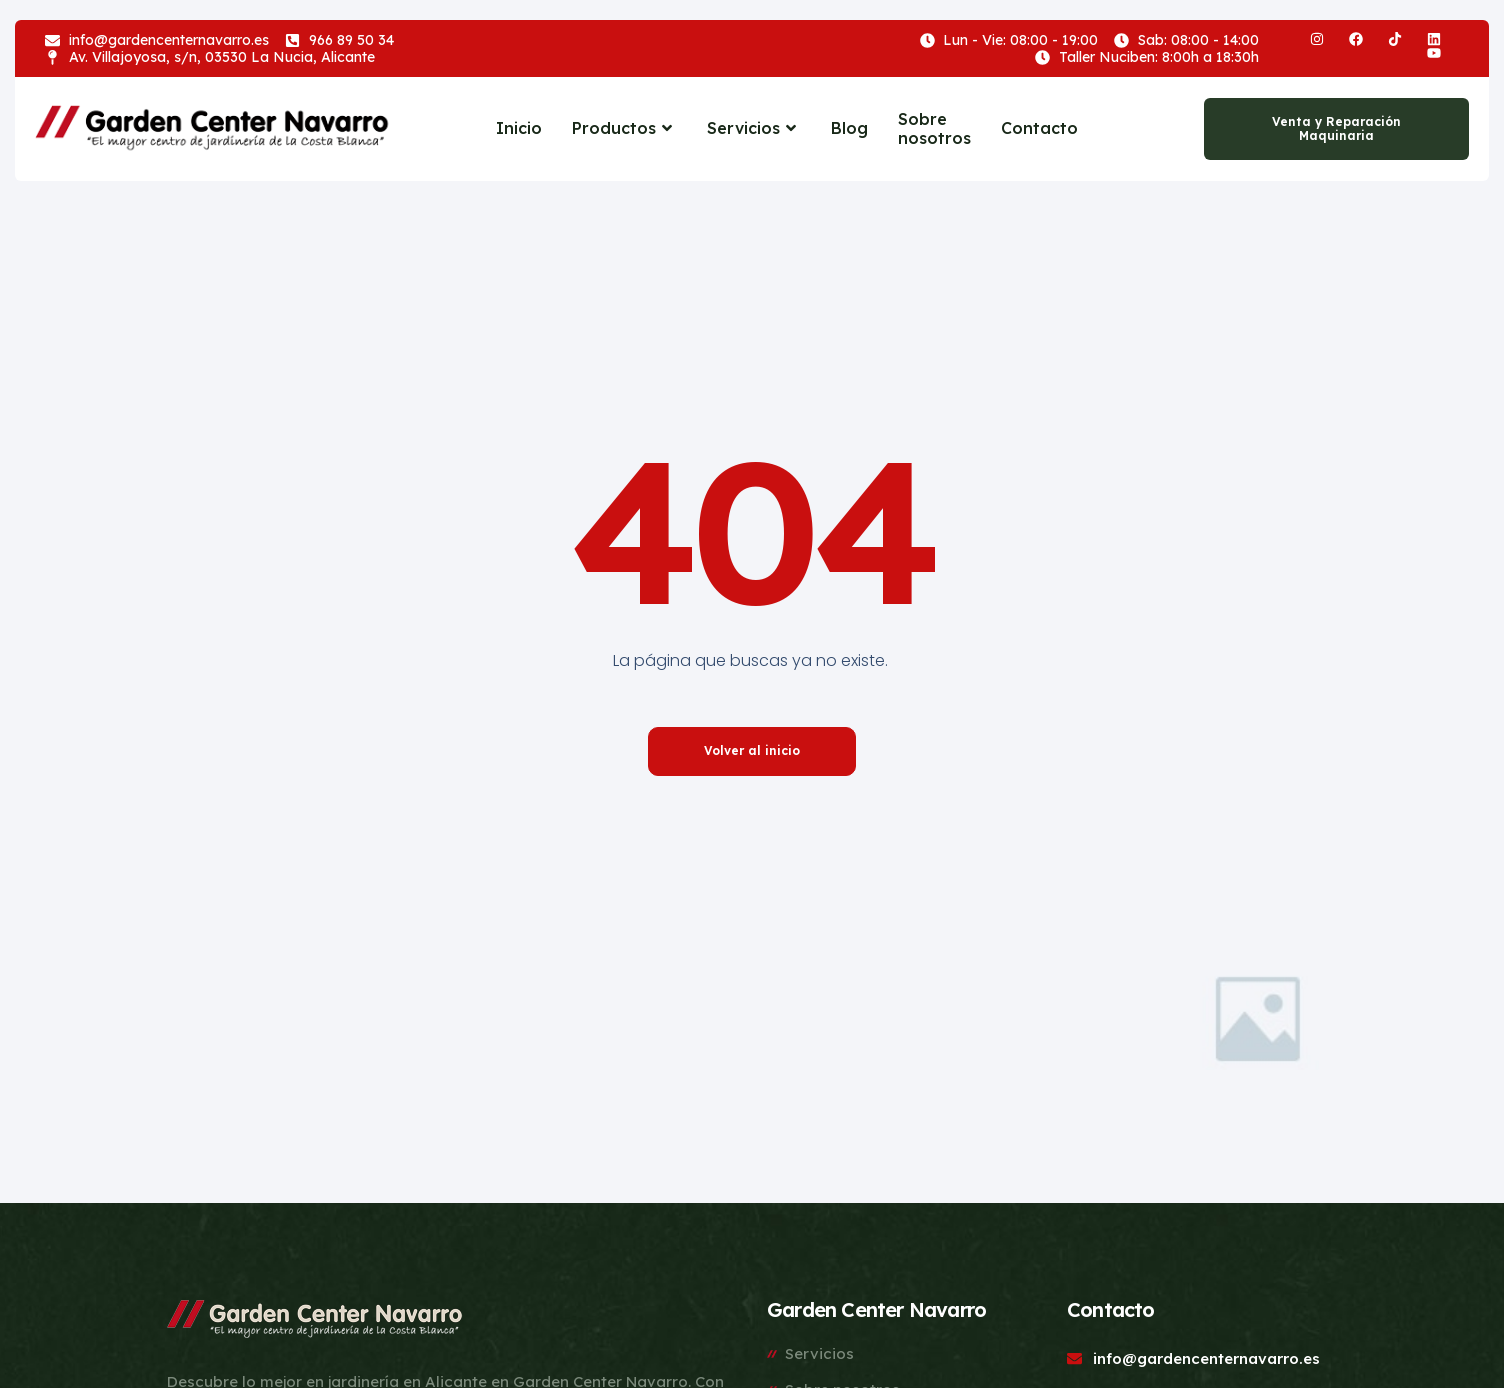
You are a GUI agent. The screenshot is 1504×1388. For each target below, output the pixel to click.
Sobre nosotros (934, 128)
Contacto (1039, 128)
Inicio (519, 128)
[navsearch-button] (1158, 129)
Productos (624, 128)
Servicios (754, 128)
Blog (849, 128)
